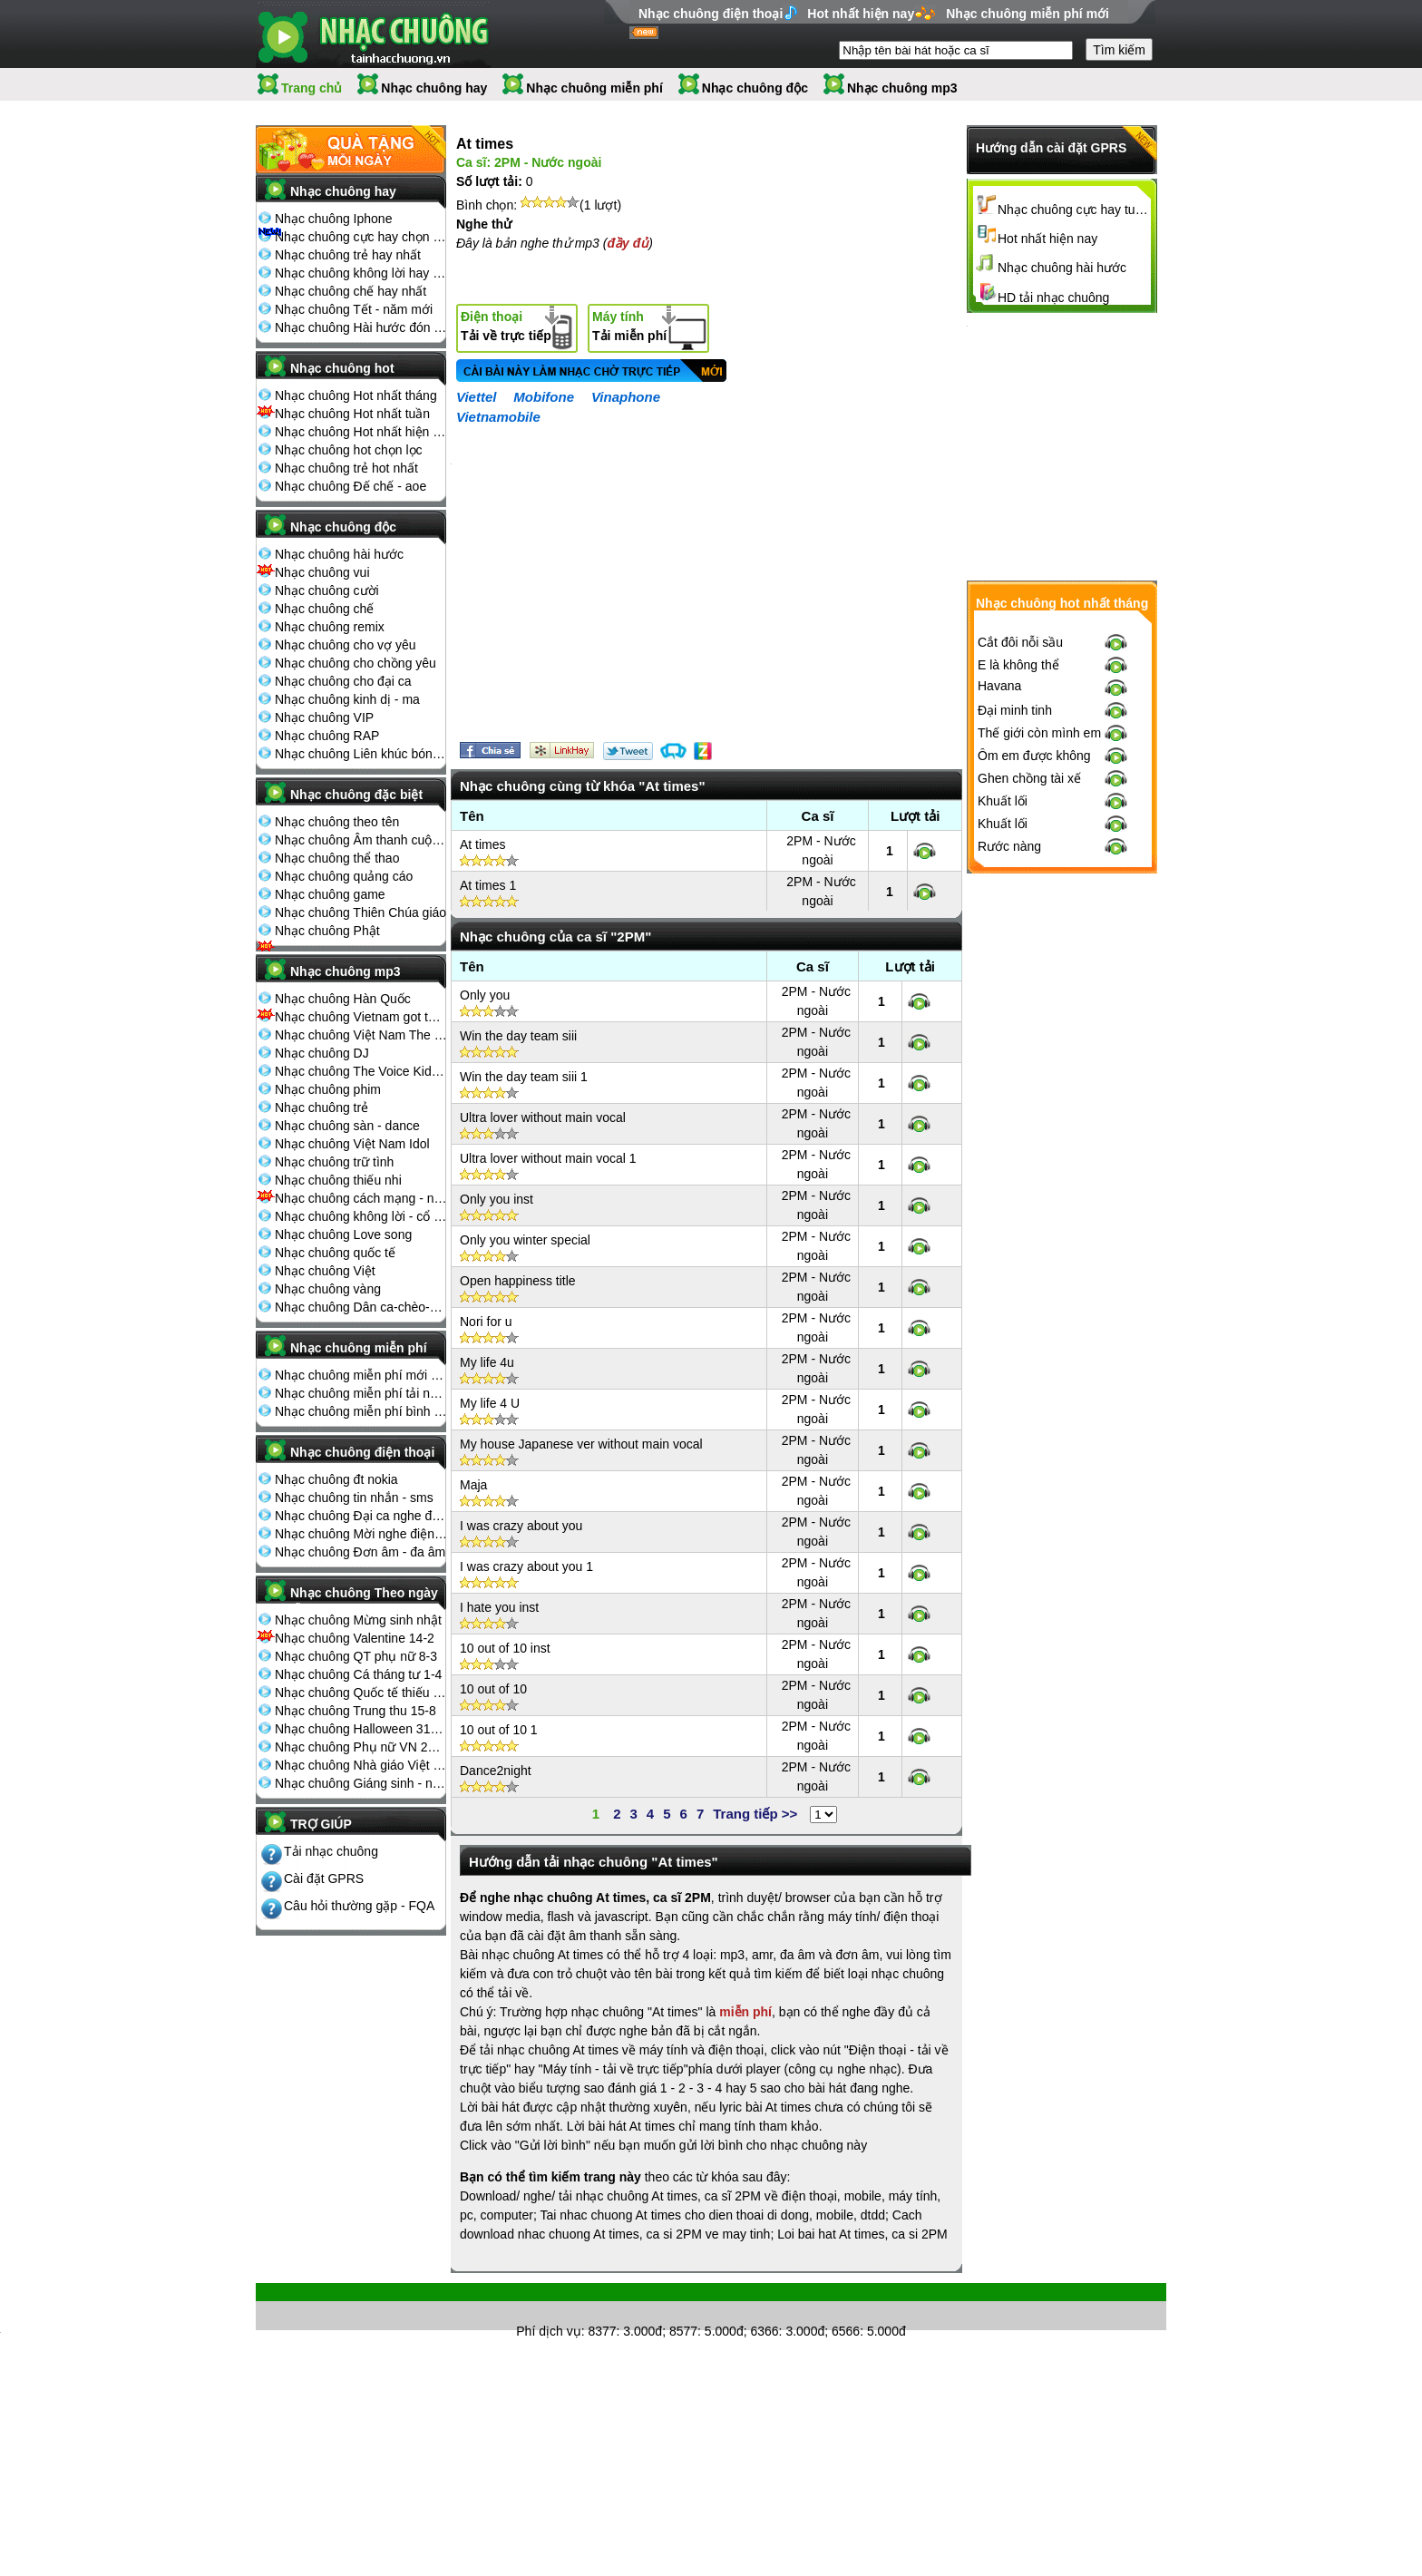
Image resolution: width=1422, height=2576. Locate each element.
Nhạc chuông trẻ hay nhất (348, 255)
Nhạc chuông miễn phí (594, 88)
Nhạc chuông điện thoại (710, 13)
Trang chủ (311, 88)
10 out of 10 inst (505, 1648)
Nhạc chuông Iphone (333, 218)
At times (483, 844)
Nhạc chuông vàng (328, 1289)
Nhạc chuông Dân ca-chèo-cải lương (361, 1307)
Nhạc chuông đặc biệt (356, 794)
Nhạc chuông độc (755, 88)
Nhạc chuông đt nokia (336, 1479)
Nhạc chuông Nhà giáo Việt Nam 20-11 (361, 1765)
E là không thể (1018, 665)
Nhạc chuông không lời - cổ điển (361, 1216)
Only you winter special (525, 1240)
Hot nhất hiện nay (860, 13)
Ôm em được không (1034, 755)
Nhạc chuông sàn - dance (347, 1125)
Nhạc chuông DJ (322, 1053)
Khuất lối (1003, 801)
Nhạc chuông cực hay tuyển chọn (1075, 209)
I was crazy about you (521, 1525)
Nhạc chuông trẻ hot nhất (346, 468)
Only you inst (496, 1199)
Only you (485, 995)
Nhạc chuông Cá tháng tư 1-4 (358, 1674)
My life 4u (487, 1362)
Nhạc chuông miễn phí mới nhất (361, 1375)
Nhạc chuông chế (324, 608)
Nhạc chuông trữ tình (334, 1162)
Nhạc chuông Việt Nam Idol (352, 1144)
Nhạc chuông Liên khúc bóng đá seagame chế (361, 753)
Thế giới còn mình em (1039, 733)
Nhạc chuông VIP (324, 717)
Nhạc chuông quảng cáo (344, 876)
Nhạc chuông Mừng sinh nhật (358, 1620)
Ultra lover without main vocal (543, 1117)
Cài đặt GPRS (324, 1878)
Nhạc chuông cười (327, 590)
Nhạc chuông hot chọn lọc (349, 450)
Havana (999, 685)
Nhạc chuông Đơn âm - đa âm (360, 1552)
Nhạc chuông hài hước (339, 554)
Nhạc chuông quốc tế (335, 1252)
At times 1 (488, 885)
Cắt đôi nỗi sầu (1020, 642)
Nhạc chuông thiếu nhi (338, 1180)
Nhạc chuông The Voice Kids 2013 (361, 1071)
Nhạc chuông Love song (343, 1234)
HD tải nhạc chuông (1053, 297)
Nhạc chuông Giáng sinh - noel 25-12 (361, 1783)
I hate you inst (499, 1607)
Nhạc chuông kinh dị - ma (347, 699)
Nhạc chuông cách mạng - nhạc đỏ (361, 1198)
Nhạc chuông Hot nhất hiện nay (361, 431)
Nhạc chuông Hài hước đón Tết (361, 327)
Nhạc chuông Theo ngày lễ (364, 1598)
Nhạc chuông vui (322, 572)
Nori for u (486, 1321)
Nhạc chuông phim (328, 1089)
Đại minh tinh (1015, 710)
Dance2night (495, 1770)
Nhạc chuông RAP (327, 735)
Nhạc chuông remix (330, 627)
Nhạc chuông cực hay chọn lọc (361, 236)
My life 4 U (490, 1403)
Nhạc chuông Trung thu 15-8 (355, 1710)
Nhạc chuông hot (342, 368)
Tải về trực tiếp (506, 326)
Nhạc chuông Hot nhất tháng (356, 395)
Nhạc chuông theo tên (337, 822)
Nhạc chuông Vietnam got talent (361, 1017)
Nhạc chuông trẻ (321, 1107)
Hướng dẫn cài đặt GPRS (1051, 148)
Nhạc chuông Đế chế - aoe (350, 486)
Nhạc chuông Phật (327, 930)
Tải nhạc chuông (331, 1851)
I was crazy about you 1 (526, 1566)
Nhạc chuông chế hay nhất (350, 291)
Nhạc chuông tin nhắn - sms (354, 1497)
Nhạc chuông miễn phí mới (1027, 13)
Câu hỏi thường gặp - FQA (359, 1905)
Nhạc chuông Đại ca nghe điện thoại (361, 1515)
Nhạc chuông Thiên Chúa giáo (360, 912)
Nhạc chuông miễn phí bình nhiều (361, 1411)
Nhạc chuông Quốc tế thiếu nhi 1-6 (361, 1692)
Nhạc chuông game (330, 894)
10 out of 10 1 (499, 1729)
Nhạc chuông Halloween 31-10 (361, 1729)
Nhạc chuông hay (434, 88)
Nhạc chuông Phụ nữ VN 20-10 (361, 1747)
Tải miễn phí (629, 326)
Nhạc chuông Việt (325, 1271)
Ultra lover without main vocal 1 (548, 1158)
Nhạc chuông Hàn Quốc (343, 998)
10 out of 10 (493, 1689)
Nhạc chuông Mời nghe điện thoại (361, 1534)
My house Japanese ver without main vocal (581, 1444)
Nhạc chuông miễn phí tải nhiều (361, 1393)
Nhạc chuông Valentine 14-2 (354, 1638)
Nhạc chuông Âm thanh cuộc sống (361, 840)
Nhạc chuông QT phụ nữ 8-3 (356, 1656)
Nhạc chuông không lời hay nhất (361, 273)
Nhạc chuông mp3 (902, 88)
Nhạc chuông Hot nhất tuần (352, 413)
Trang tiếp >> (755, 1813)
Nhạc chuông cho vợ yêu (345, 645)
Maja (473, 1485)
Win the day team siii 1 (524, 1076)
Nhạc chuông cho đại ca (343, 681)
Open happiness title (518, 1280)
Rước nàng (1009, 846)
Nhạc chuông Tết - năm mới (354, 309)
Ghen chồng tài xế (1029, 778)
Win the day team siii (518, 1036)
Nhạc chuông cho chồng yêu (355, 663)
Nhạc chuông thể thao (337, 858)
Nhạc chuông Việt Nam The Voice (361, 1035)
